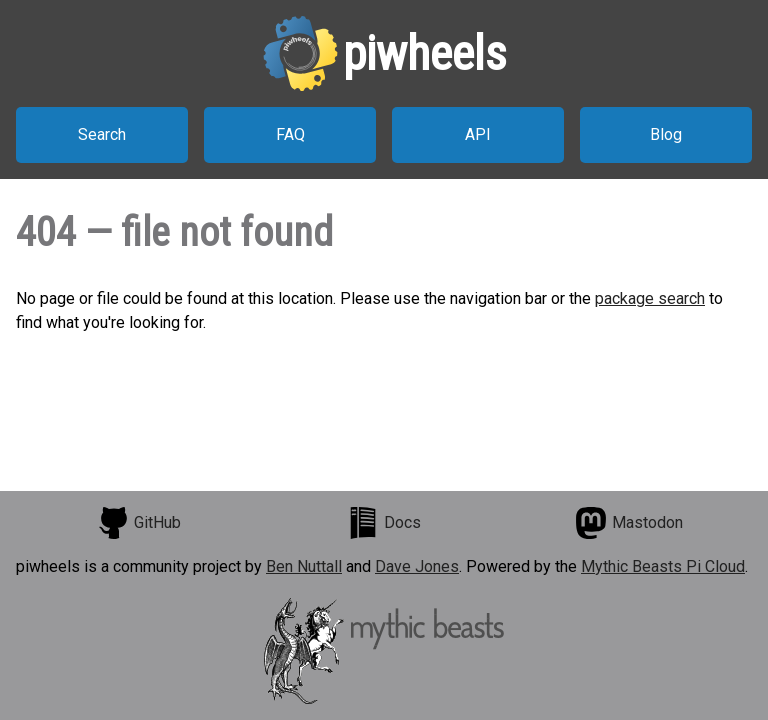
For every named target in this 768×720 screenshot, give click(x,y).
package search (650, 298)
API (478, 134)
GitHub (139, 523)
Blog (666, 134)
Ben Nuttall (304, 566)
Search (102, 134)
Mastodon (629, 523)
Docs (384, 523)
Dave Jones (417, 566)
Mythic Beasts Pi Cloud (663, 566)
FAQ (290, 134)
